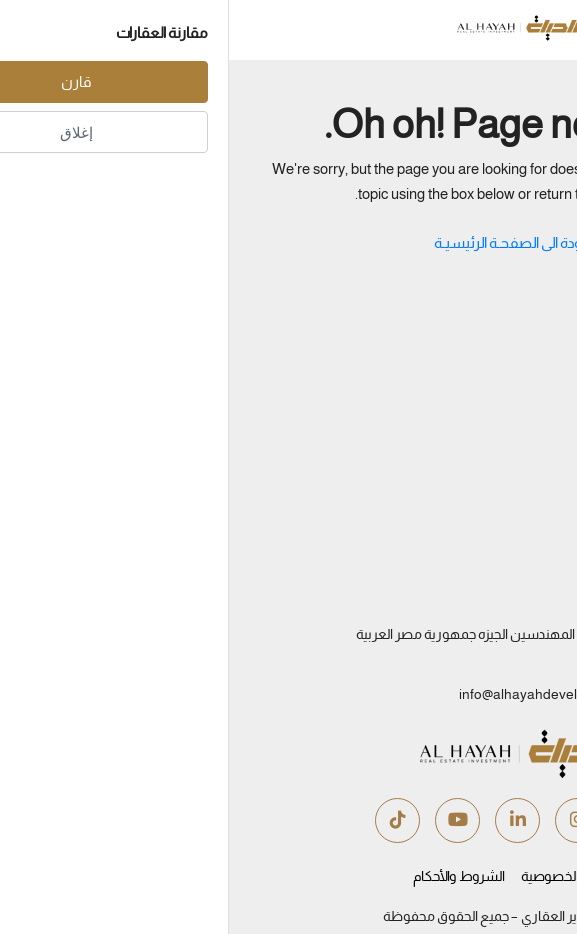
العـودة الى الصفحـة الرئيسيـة (289, 242)
